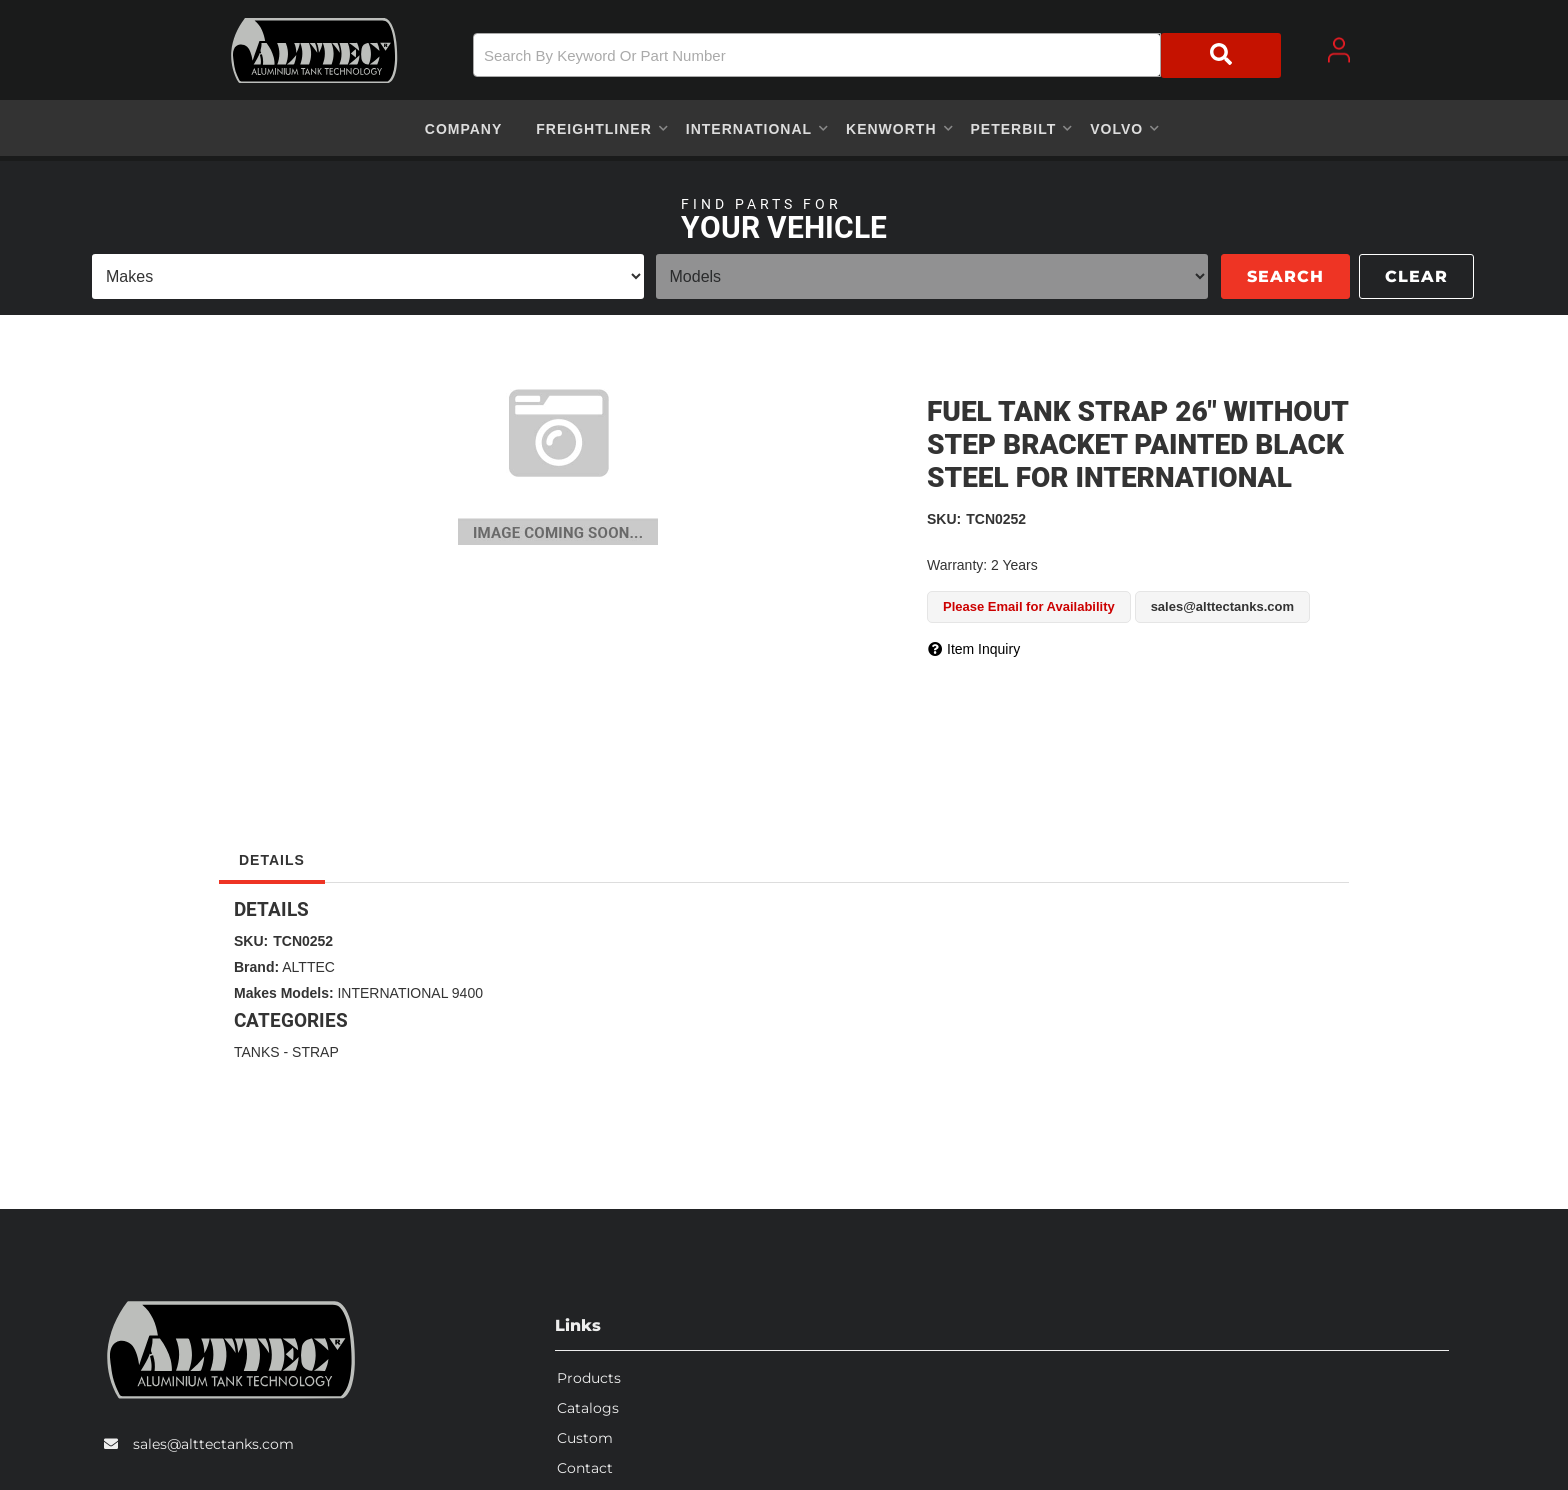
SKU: (944, 519)
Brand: (256, 967)
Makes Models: (284, 993)
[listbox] (368, 276)
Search (1285, 276)
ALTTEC (308, 967)
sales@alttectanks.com (213, 1444)
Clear (1416, 276)
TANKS (257, 1052)
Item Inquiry (983, 649)
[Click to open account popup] (1339, 50)
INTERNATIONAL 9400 (410, 993)
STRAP (315, 1052)
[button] (877, 55)
